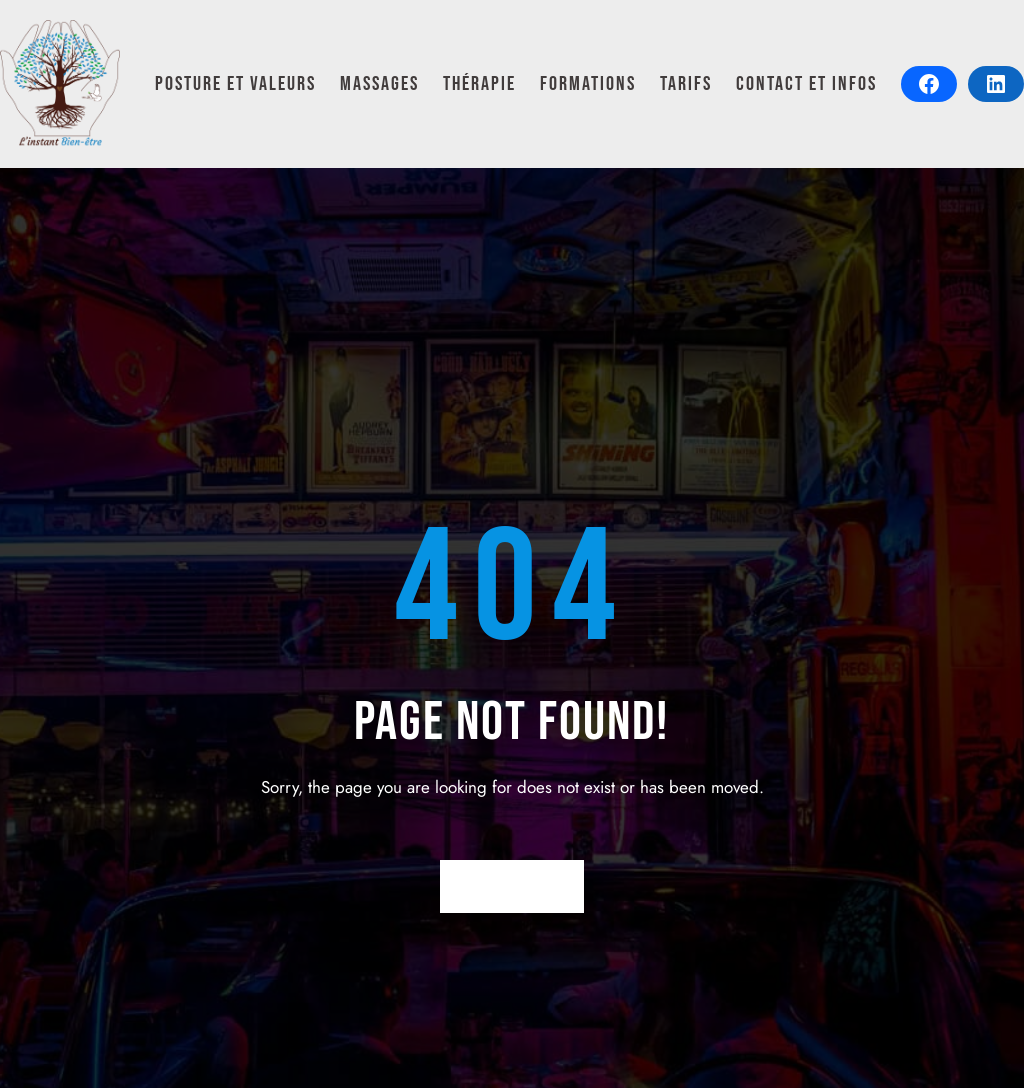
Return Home (512, 886)
